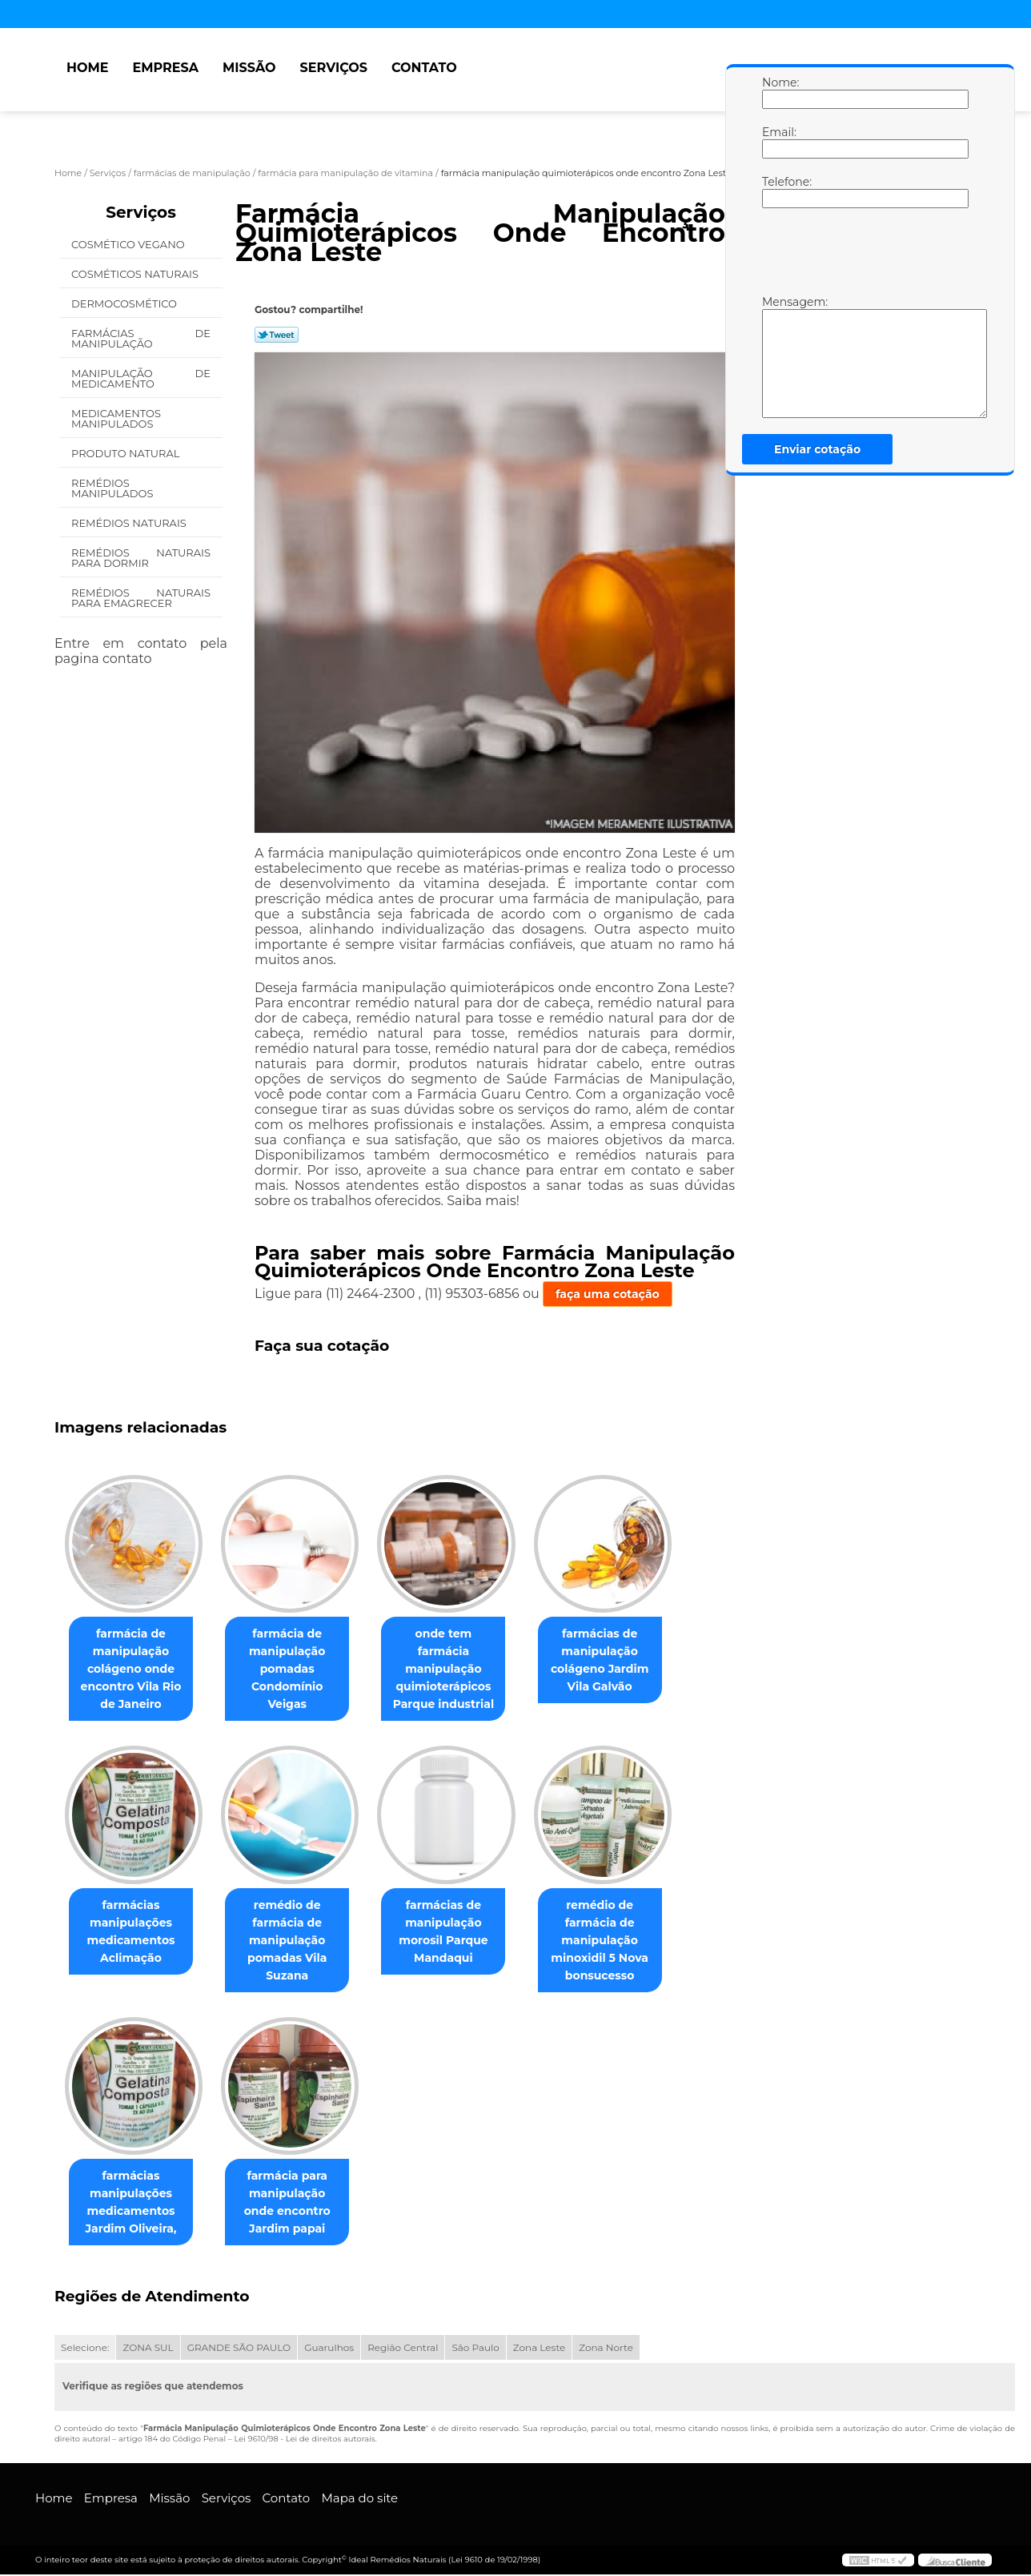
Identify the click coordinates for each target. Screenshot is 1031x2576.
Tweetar (277, 335)
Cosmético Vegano (129, 244)
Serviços (333, 67)
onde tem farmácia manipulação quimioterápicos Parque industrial (459, 1660)
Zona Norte (606, 2349)
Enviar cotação (817, 449)
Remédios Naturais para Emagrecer (141, 597)
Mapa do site (359, 2499)
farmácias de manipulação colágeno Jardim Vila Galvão (622, 1660)
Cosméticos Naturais (136, 273)
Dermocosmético (125, 303)
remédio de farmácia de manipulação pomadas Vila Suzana (296, 1941)
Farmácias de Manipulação (141, 338)
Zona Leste (539, 2349)
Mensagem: (778, 356)
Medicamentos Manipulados (116, 418)
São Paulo (475, 2349)
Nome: (778, 92)
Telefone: (778, 191)
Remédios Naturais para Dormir (141, 557)
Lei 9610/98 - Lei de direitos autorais (304, 2440)
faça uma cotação (608, 1294)
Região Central (402, 2349)
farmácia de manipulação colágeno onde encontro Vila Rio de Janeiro (134, 1669)
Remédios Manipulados (113, 488)
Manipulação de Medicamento (141, 378)
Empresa (165, 67)
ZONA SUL (147, 2349)
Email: (778, 142)
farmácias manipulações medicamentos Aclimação (134, 1932)
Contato (424, 67)
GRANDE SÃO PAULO (239, 2349)
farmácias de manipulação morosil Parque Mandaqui (459, 1932)
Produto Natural (127, 453)
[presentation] (863, 255)
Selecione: (85, 2349)
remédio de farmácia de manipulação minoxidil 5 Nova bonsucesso (621, 1941)
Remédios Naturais (130, 522)
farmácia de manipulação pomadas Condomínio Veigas (297, 1660)
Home (87, 67)
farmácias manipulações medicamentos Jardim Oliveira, (134, 2203)
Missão (249, 67)
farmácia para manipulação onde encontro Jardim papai (296, 2203)
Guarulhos (329, 2349)
